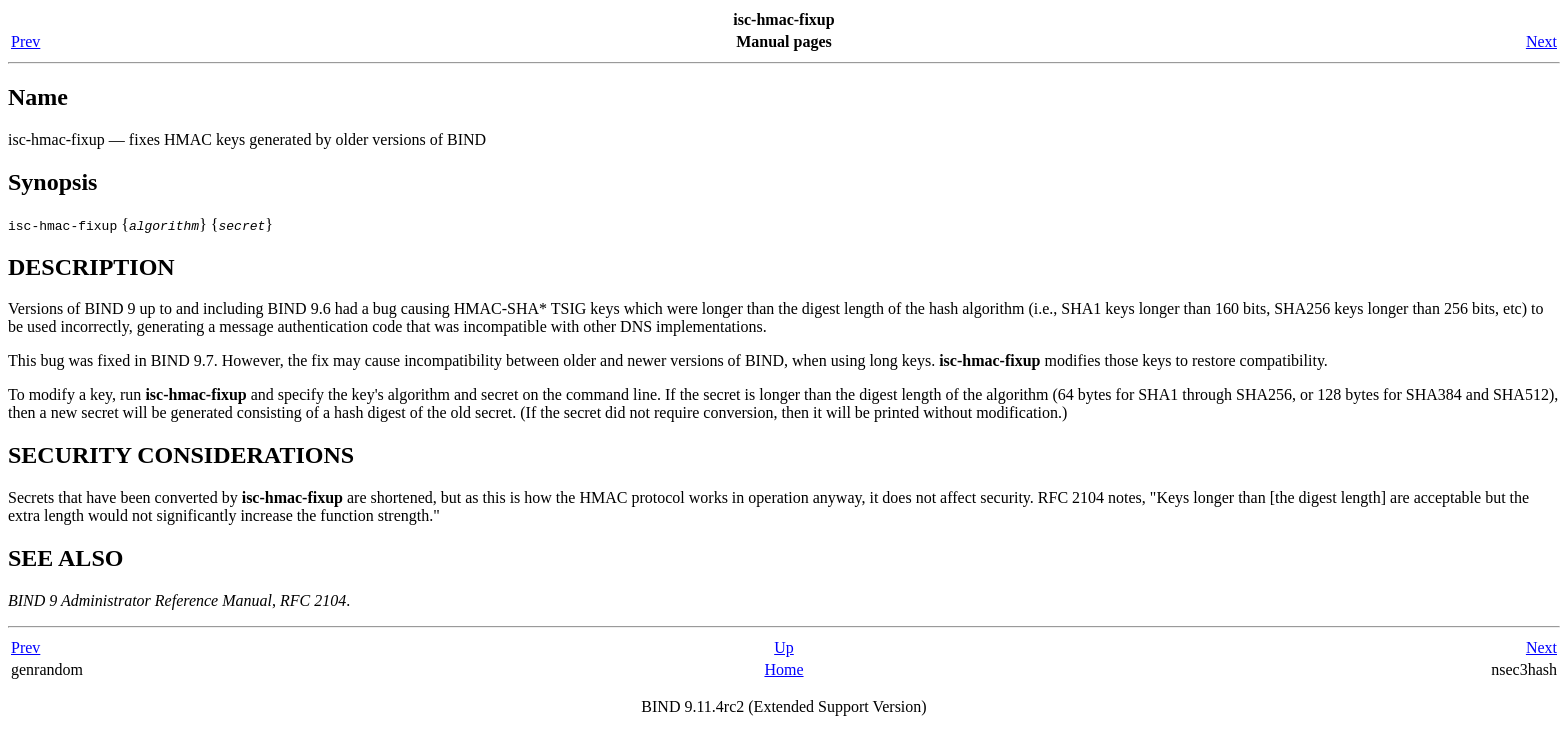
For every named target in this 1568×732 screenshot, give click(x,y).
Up (784, 647)
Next (1541, 41)
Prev (25, 41)
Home (783, 669)
